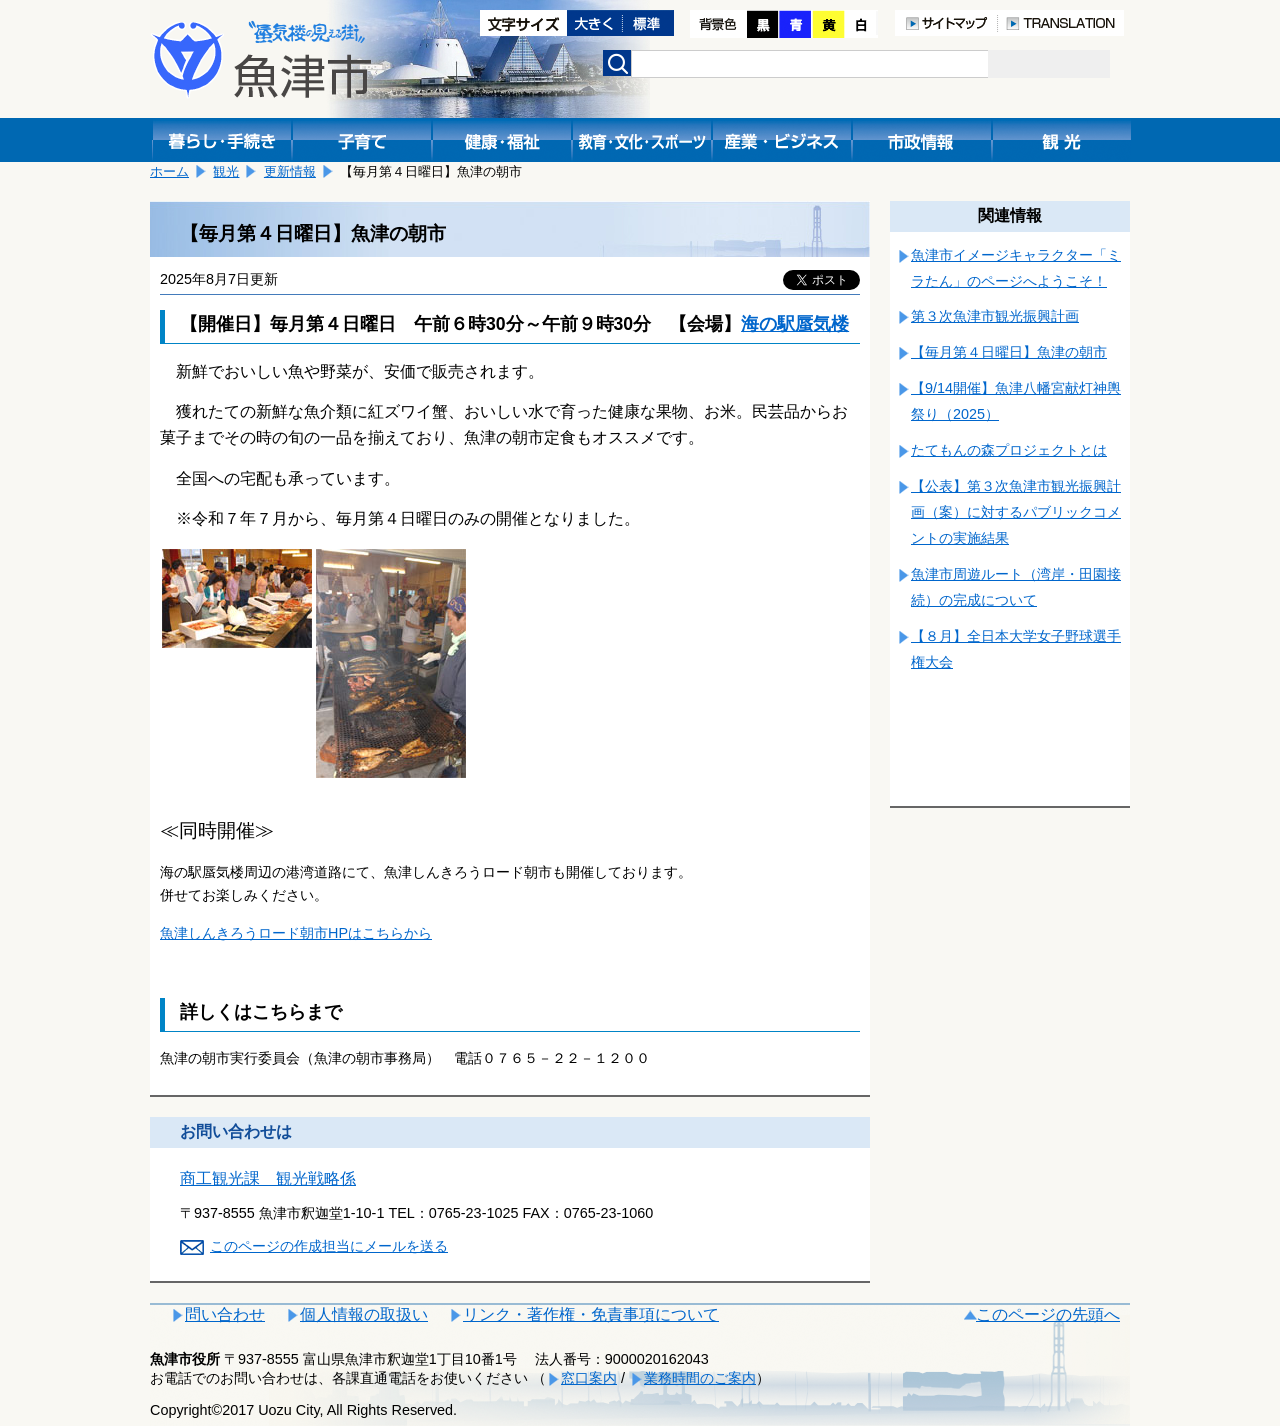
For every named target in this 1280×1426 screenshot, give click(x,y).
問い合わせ (225, 1314)
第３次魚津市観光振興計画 (995, 316)
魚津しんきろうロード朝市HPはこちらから (296, 933)
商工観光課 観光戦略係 (268, 1178)
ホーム (169, 171)
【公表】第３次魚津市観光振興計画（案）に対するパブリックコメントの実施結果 (1016, 512)
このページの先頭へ (1048, 1314)
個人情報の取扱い (364, 1314)
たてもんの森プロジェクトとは (1009, 450)
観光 (226, 171)
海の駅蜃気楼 (795, 324)
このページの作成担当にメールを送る (329, 1246)
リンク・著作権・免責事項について (591, 1314)
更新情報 (290, 171)
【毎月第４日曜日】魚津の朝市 (1009, 352)
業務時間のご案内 (700, 1378)
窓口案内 (589, 1378)
